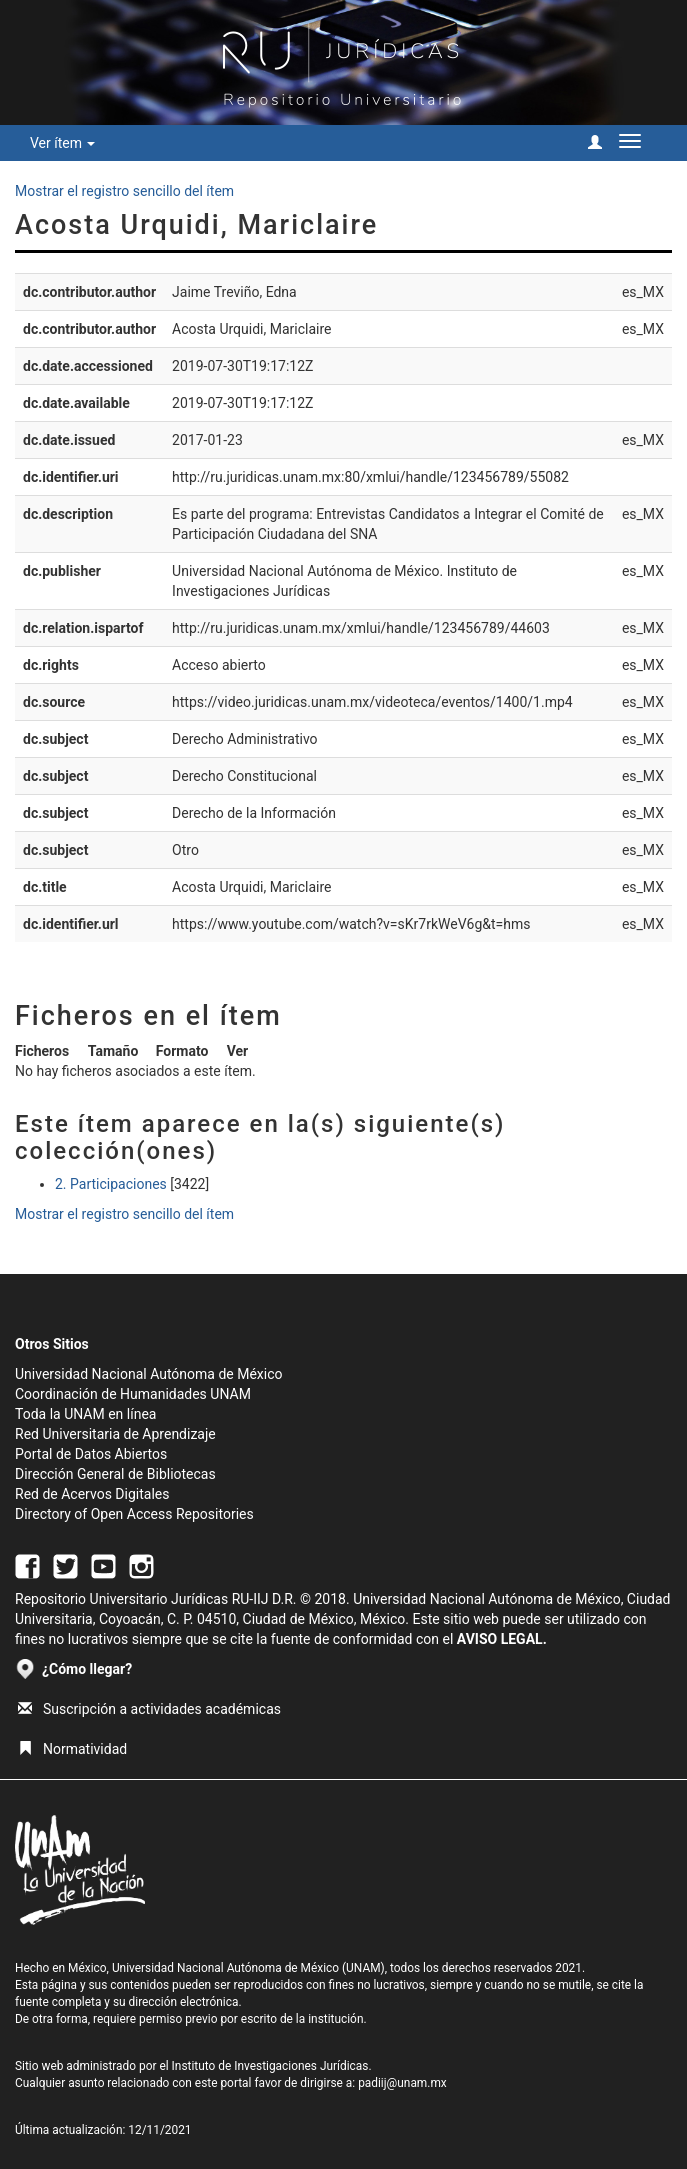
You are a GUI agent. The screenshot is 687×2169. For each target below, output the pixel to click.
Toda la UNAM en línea (85, 1414)
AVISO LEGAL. (502, 1639)
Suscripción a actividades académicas (149, 1709)
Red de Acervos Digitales (92, 1494)
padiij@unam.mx (402, 2083)
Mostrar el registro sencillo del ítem (124, 191)
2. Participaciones (111, 1184)
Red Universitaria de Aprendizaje (115, 1434)
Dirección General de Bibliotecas (115, 1474)
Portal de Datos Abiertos (91, 1454)
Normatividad (72, 1749)
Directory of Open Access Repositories (134, 1514)
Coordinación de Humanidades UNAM (133, 1394)
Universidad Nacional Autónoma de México (149, 1374)
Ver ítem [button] (62, 143)
